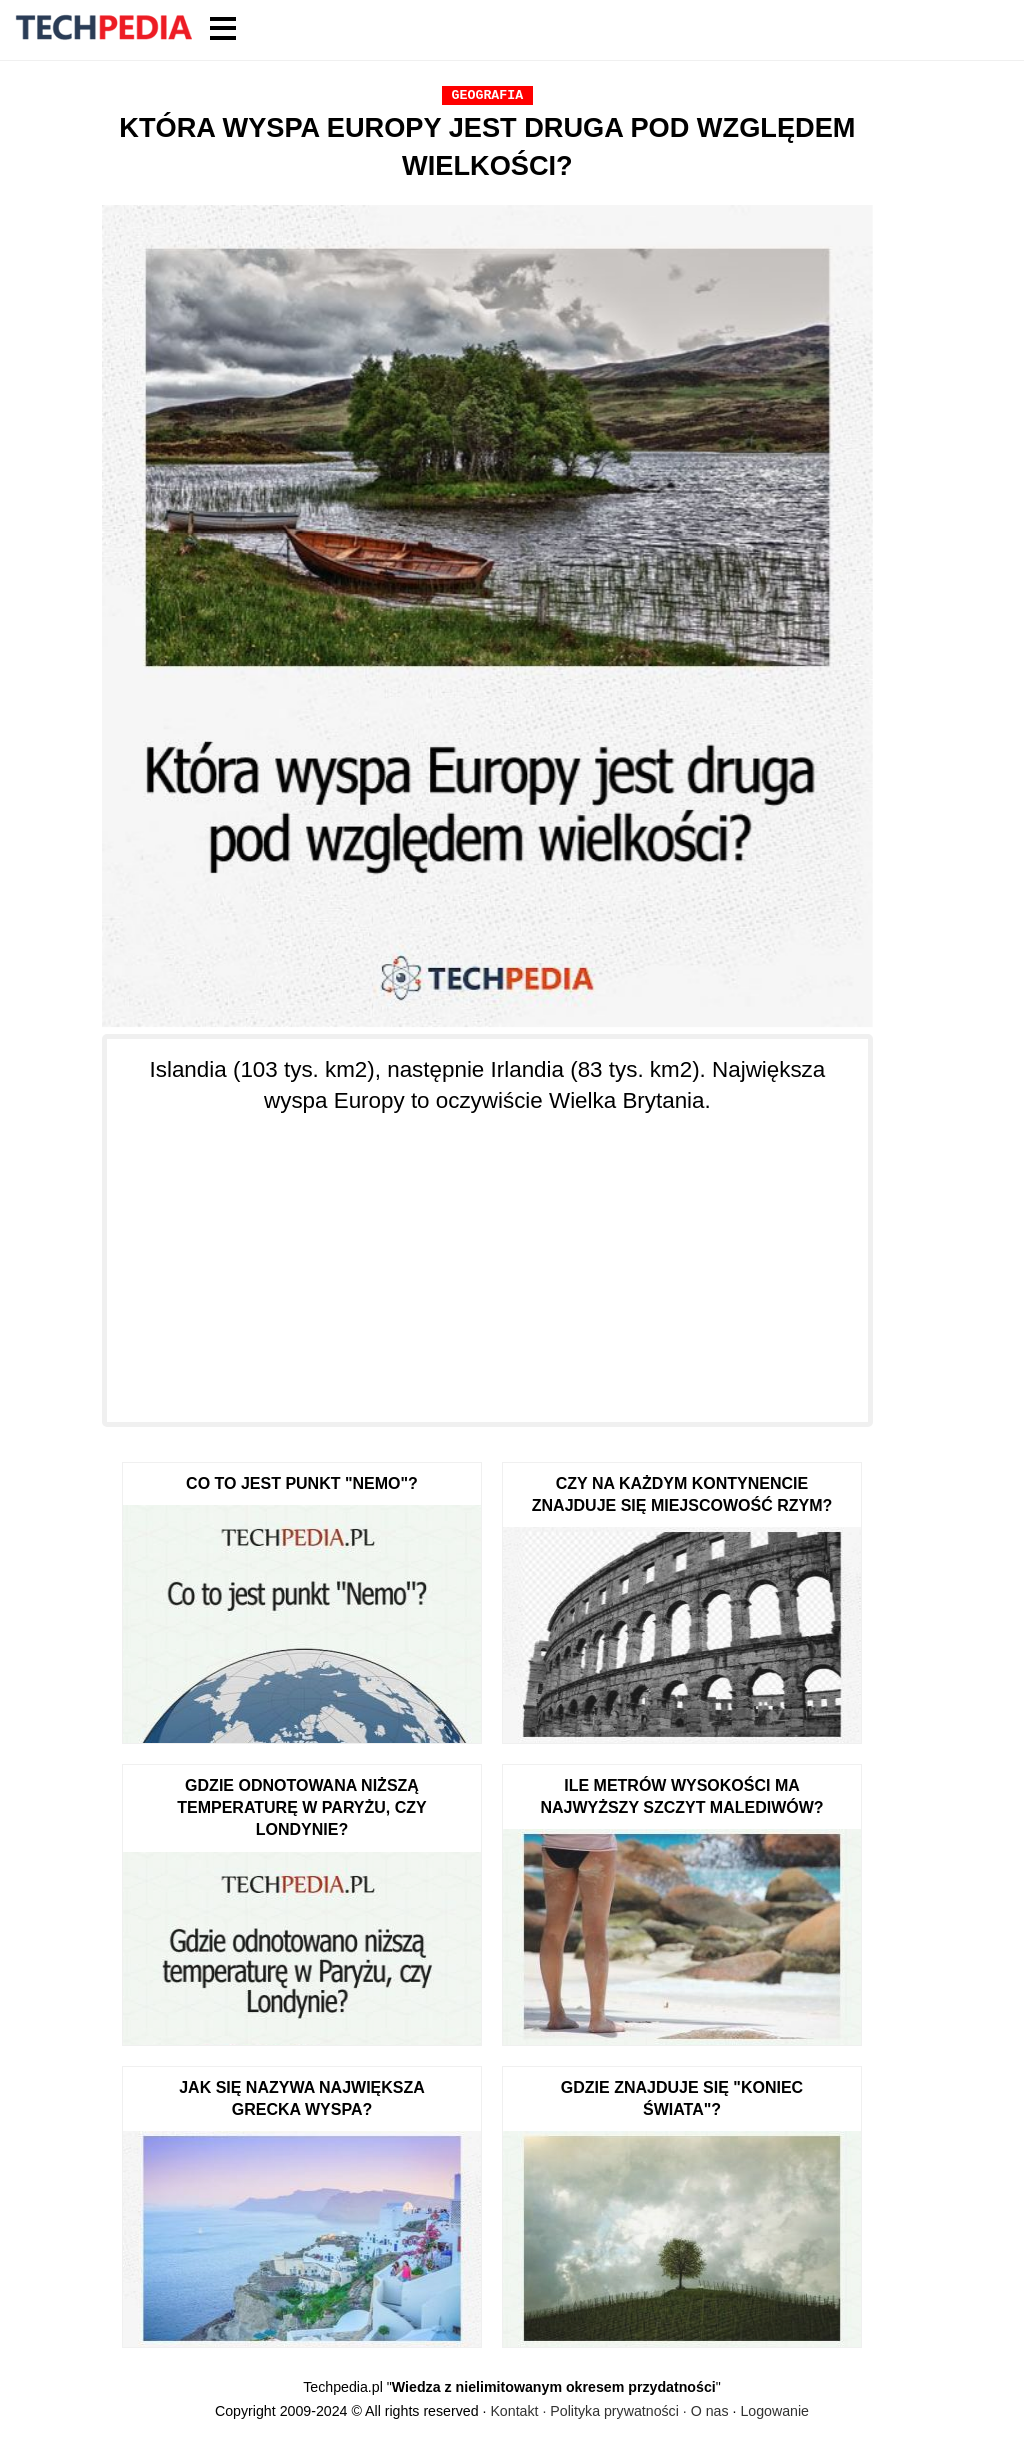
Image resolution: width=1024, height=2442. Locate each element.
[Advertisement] (487, 1257)
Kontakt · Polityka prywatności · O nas (609, 2411)
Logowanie (774, 2411)
